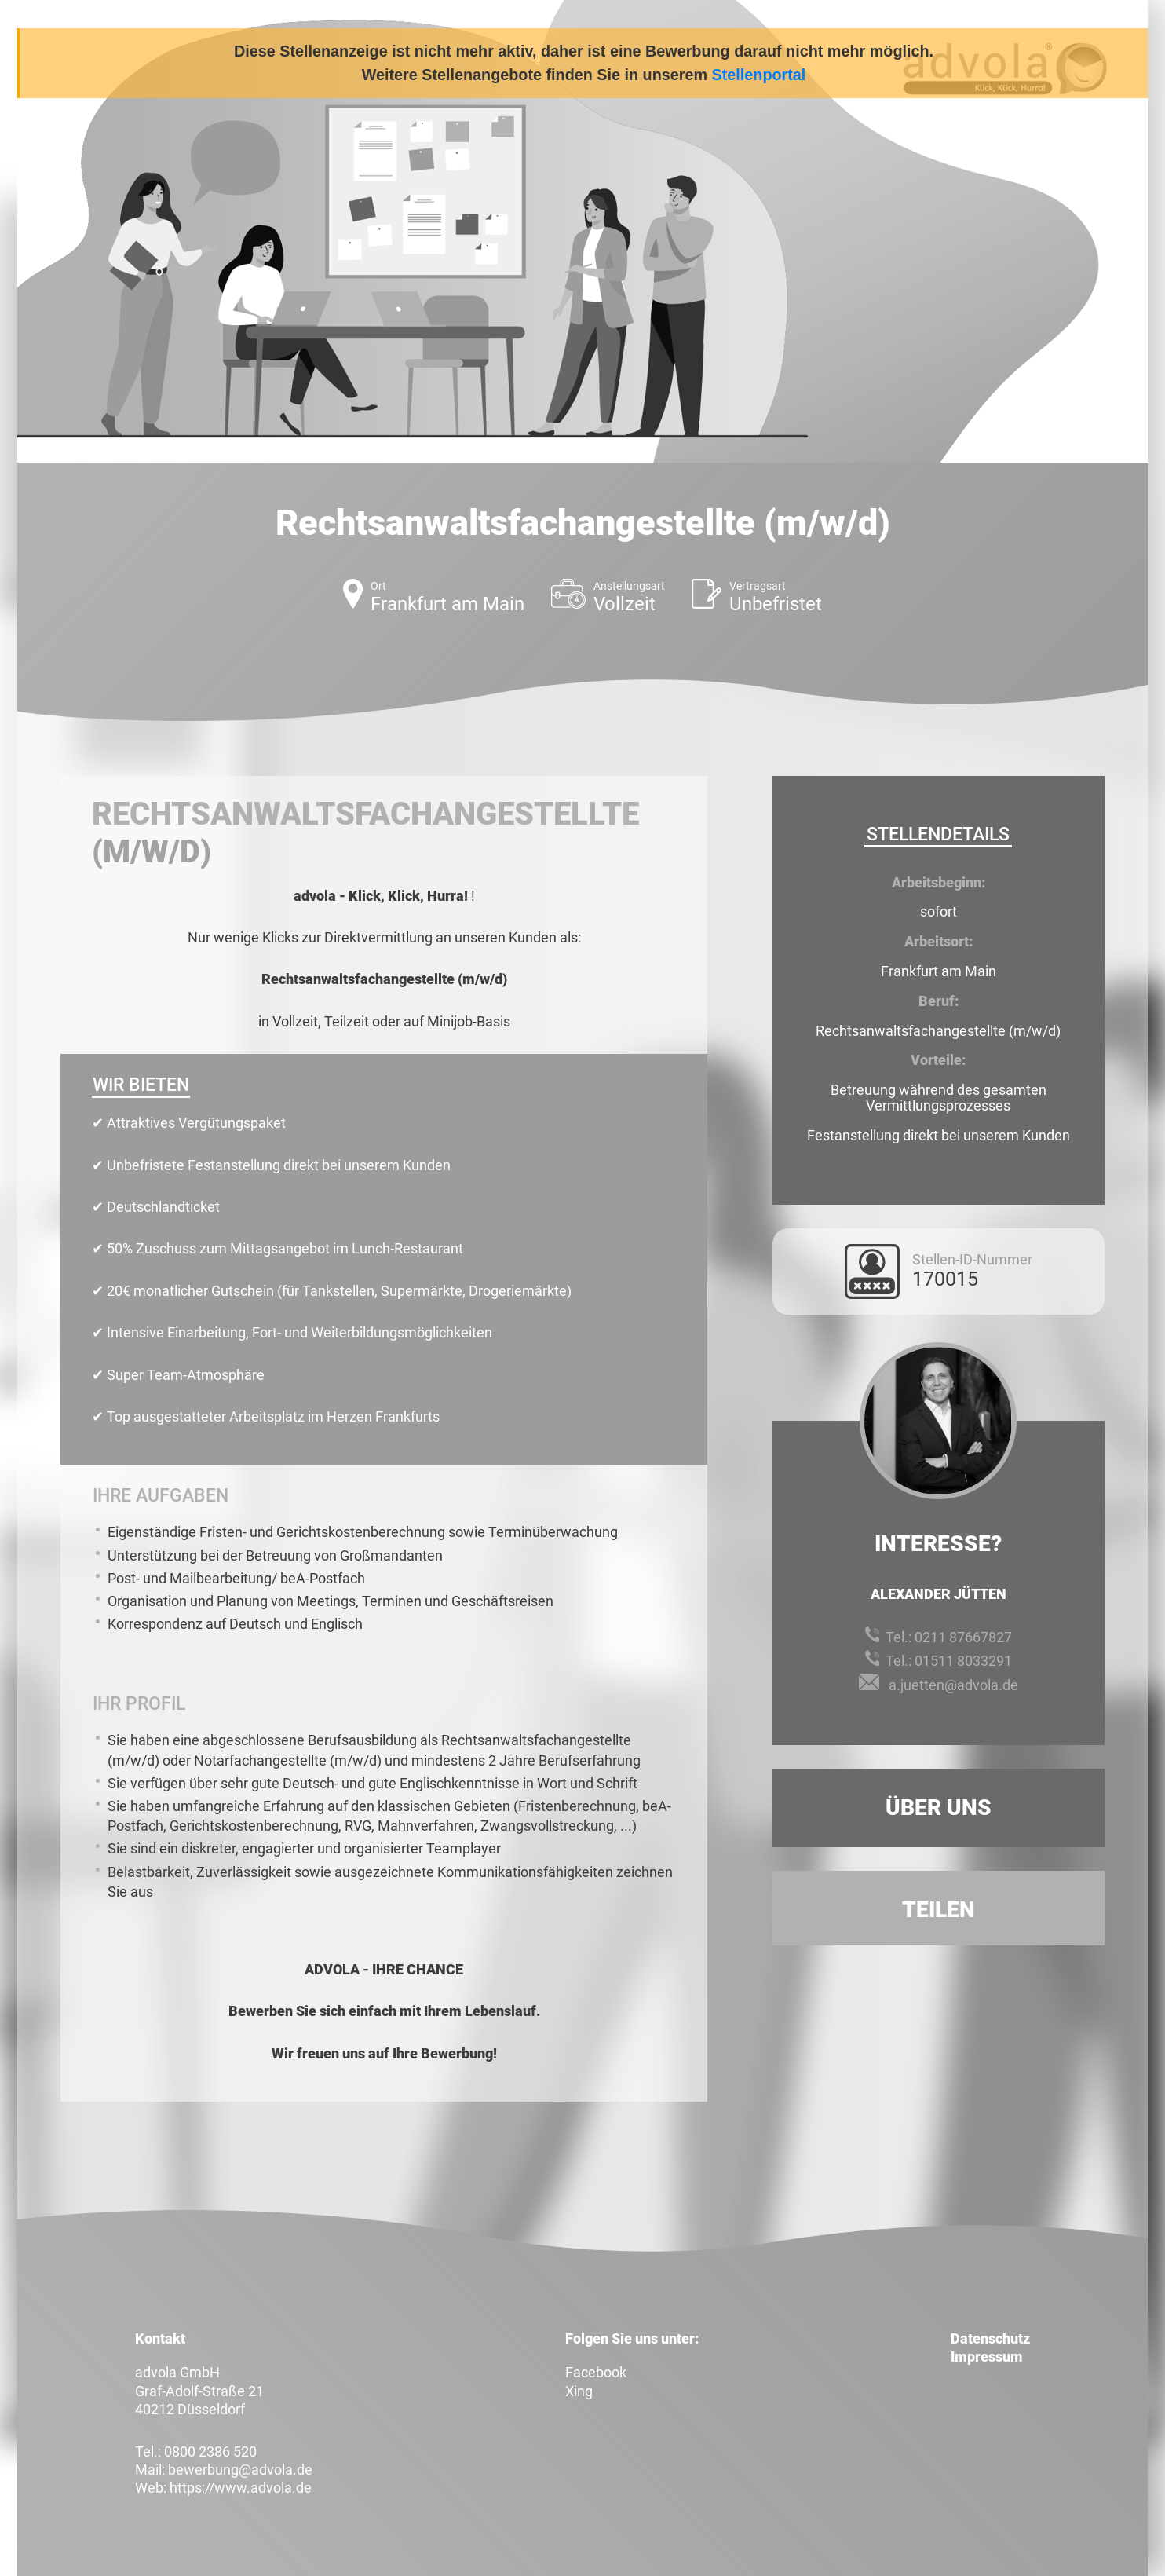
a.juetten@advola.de (953, 1685)
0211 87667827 (963, 1637)
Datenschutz (990, 2338)
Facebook (595, 2372)
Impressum (987, 2356)
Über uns (939, 1807)
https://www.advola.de (241, 2487)
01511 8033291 (963, 1660)
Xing (579, 2391)
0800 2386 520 (210, 2451)
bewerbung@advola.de (240, 2469)
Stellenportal (759, 74)
